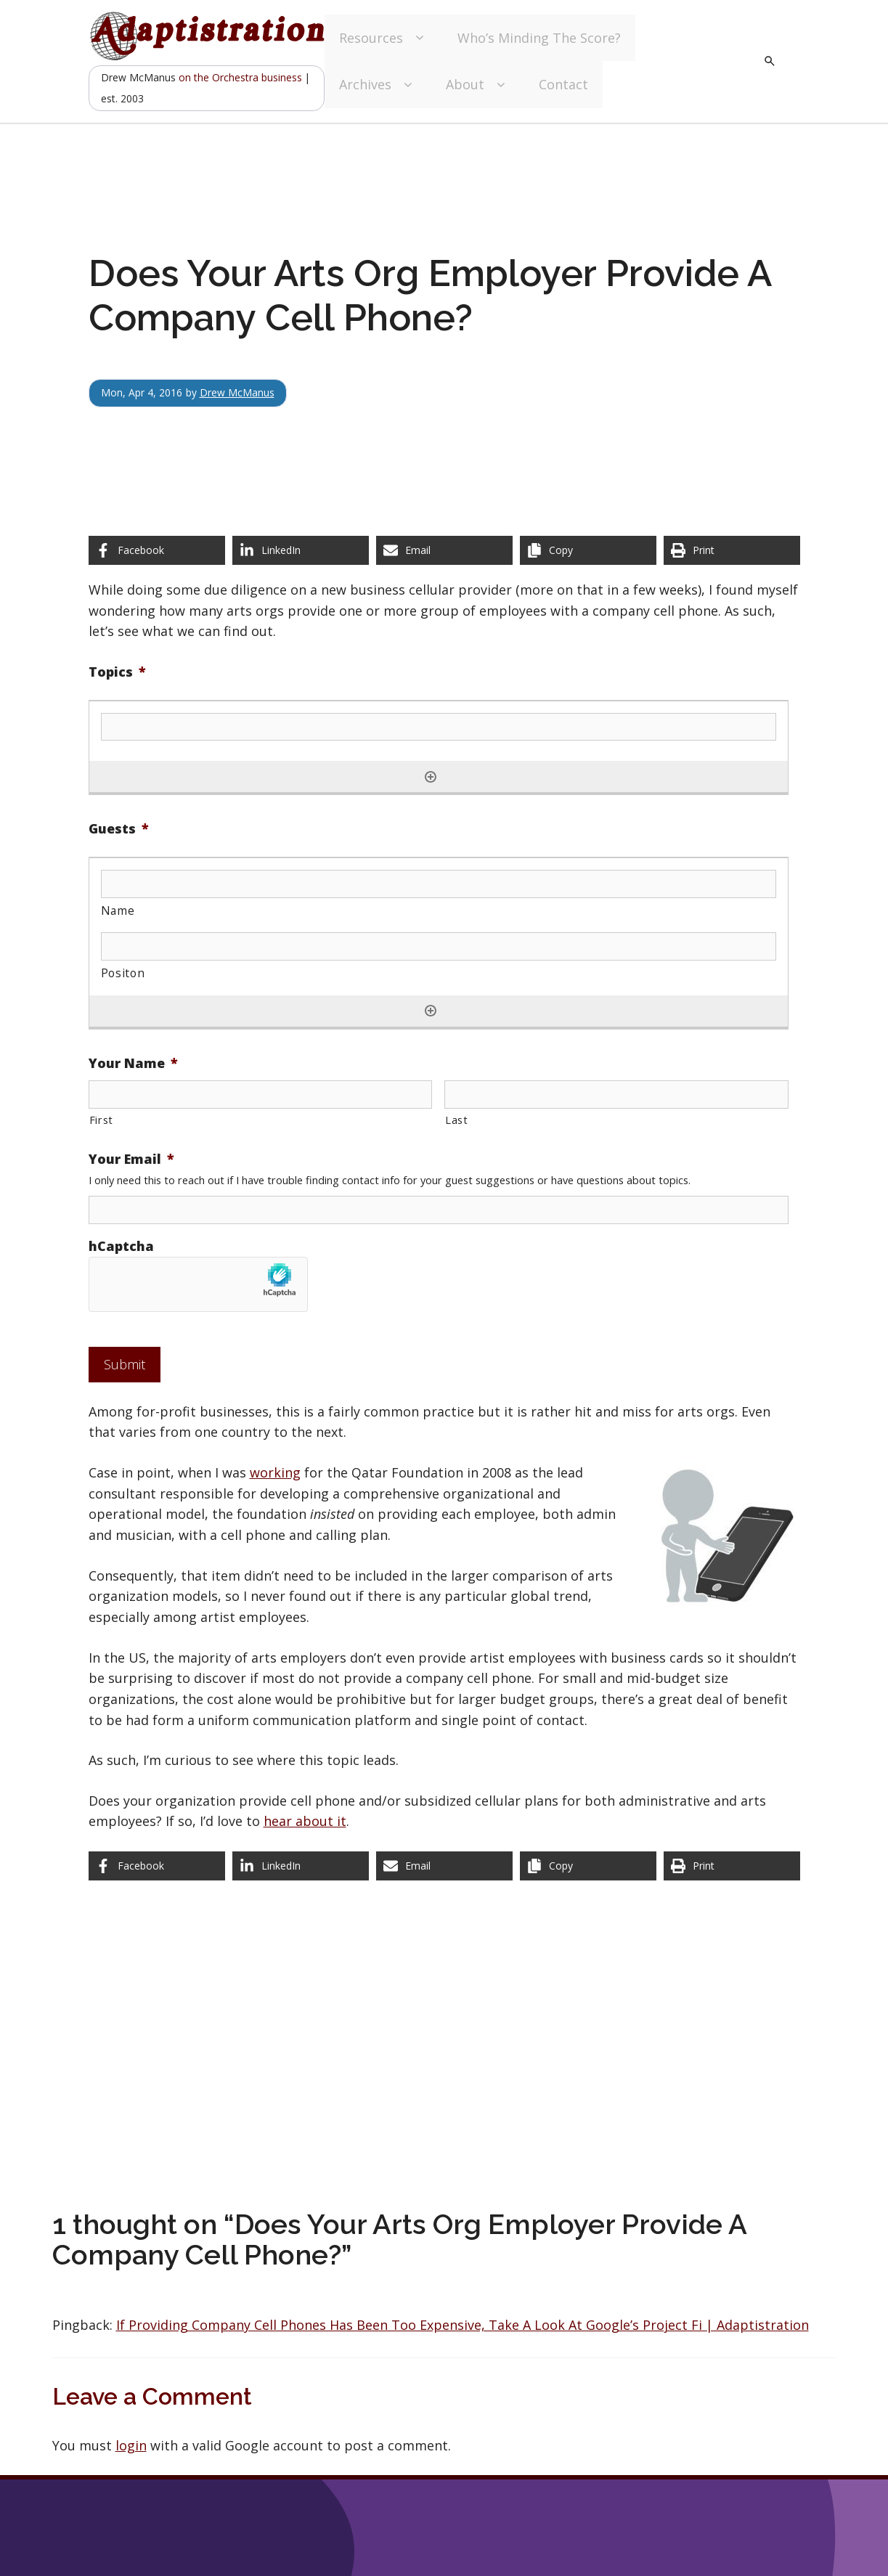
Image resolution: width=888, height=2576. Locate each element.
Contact (563, 84)
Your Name (133, 1063)
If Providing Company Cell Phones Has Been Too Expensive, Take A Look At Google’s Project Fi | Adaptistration (462, 2325)
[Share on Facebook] (157, 550)
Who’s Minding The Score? (539, 37)
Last (456, 1119)
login (131, 2445)
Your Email (131, 1159)
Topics (117, 672)
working (275, 1472)
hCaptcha (121, 1246)
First (101, 1119)
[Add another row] (430, 777)
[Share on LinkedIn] (300, 550)
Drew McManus (237, 392)
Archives (378, 84)
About (478, 84)
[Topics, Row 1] (438, 727)
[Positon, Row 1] (438, 946)
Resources (383, 38)
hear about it (305, 1821)
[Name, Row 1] (438, 884)
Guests (119, 828)
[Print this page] (732, 550)
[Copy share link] (588, 550)
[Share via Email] (444, 550)
